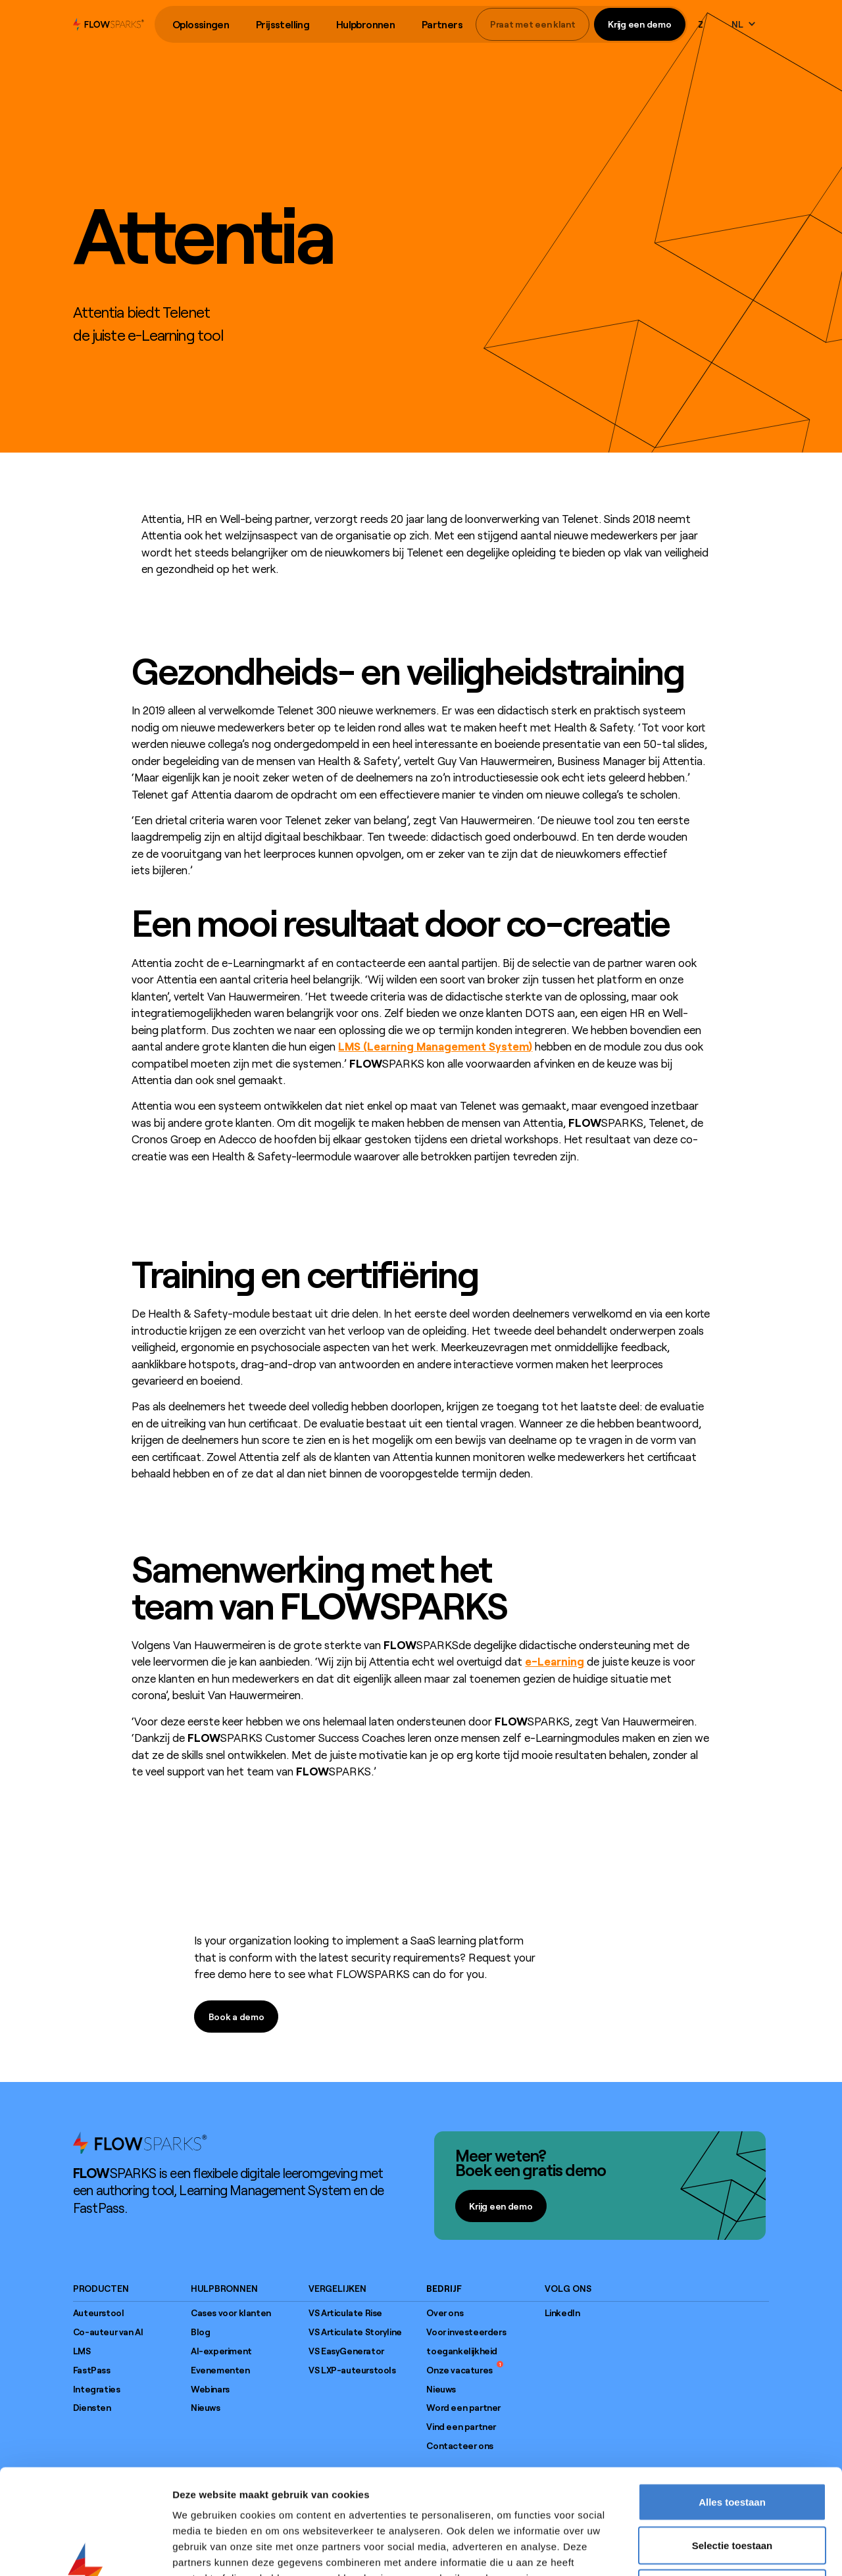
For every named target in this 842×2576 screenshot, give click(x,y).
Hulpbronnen (365, 24)
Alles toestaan (732, 2403)
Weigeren (732, 2489)
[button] (201, 24)
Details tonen (711, 2550)
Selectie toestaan (732, 2446)
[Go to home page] (140, 2142)
